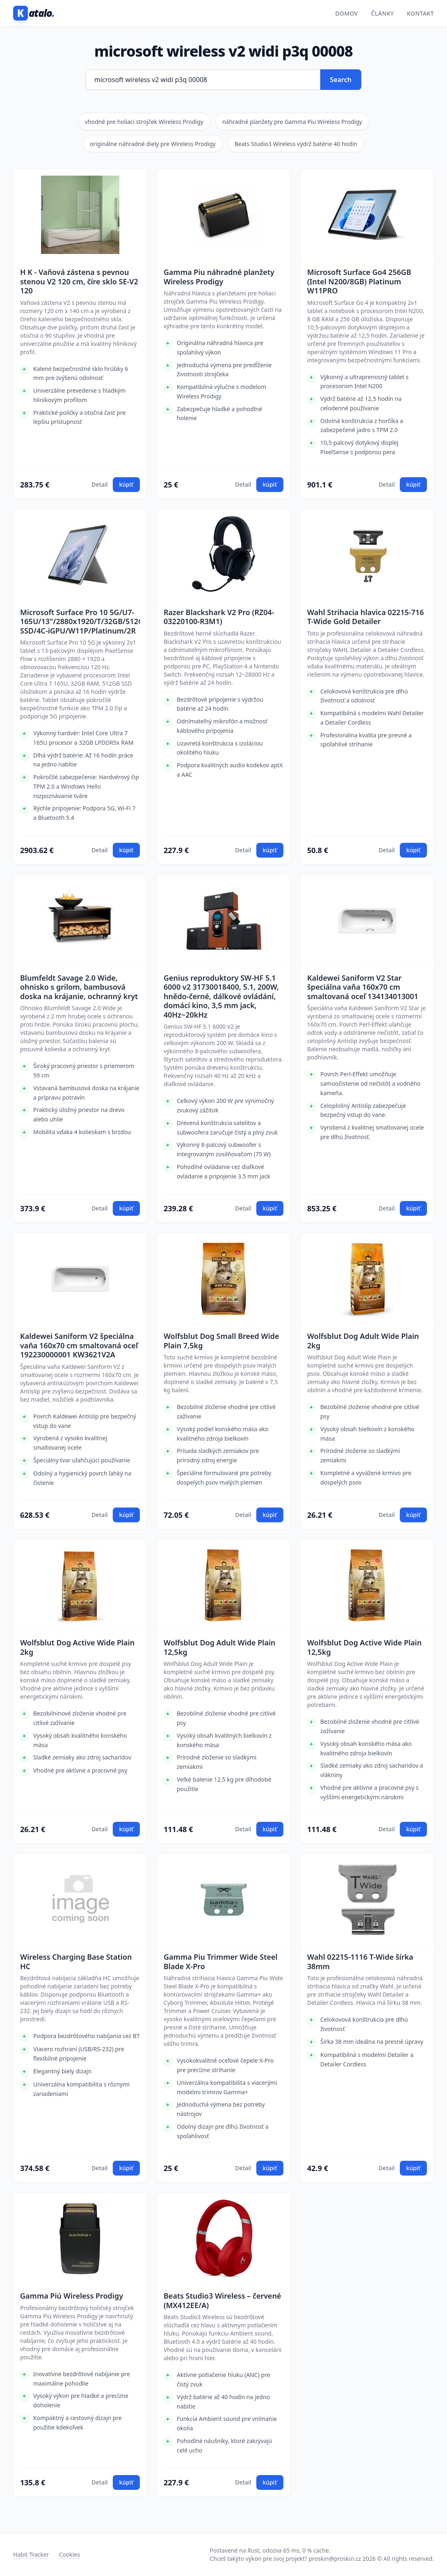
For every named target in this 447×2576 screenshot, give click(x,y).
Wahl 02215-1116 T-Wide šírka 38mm (360, 1961)
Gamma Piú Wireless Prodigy (71, 2296)
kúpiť (126, 484)
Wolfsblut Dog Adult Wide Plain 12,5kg (220, 1647)
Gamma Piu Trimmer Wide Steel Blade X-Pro (221, 1961)
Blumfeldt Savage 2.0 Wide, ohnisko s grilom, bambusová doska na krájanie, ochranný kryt (79, 987)
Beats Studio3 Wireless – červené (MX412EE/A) (222, 2300)
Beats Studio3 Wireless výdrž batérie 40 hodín (296, 144)
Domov (346, 13)
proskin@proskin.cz (335, 2558)
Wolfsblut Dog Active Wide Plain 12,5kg (364, 1647)
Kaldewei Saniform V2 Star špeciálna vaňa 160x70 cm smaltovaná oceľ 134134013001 (362, 987)
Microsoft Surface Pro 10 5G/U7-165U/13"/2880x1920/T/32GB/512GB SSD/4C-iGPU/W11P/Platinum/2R (80, 622)
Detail (99, 484)
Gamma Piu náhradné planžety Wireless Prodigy (219, 277)
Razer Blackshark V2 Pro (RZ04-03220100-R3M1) (219, 617)
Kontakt (420, 13)
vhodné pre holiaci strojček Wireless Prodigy (144, 122)
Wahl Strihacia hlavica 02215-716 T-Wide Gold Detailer (365, 617)
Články (382, 13)
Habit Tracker (31, 2554)
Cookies (69, 2554)
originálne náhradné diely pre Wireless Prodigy (153, 144)
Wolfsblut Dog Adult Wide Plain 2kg (363, 1340)
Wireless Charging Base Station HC (76, 1961)
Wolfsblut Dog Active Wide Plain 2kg (77, 1647)
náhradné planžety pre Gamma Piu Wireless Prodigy (292, 122)
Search (340, 79)
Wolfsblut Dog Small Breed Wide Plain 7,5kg (221, 1340)
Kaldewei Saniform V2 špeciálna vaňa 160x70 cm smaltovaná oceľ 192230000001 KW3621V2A (79, 1345)
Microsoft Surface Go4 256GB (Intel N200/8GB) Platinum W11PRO (359, 281)
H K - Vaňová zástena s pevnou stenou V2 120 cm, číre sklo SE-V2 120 (79, 281)
